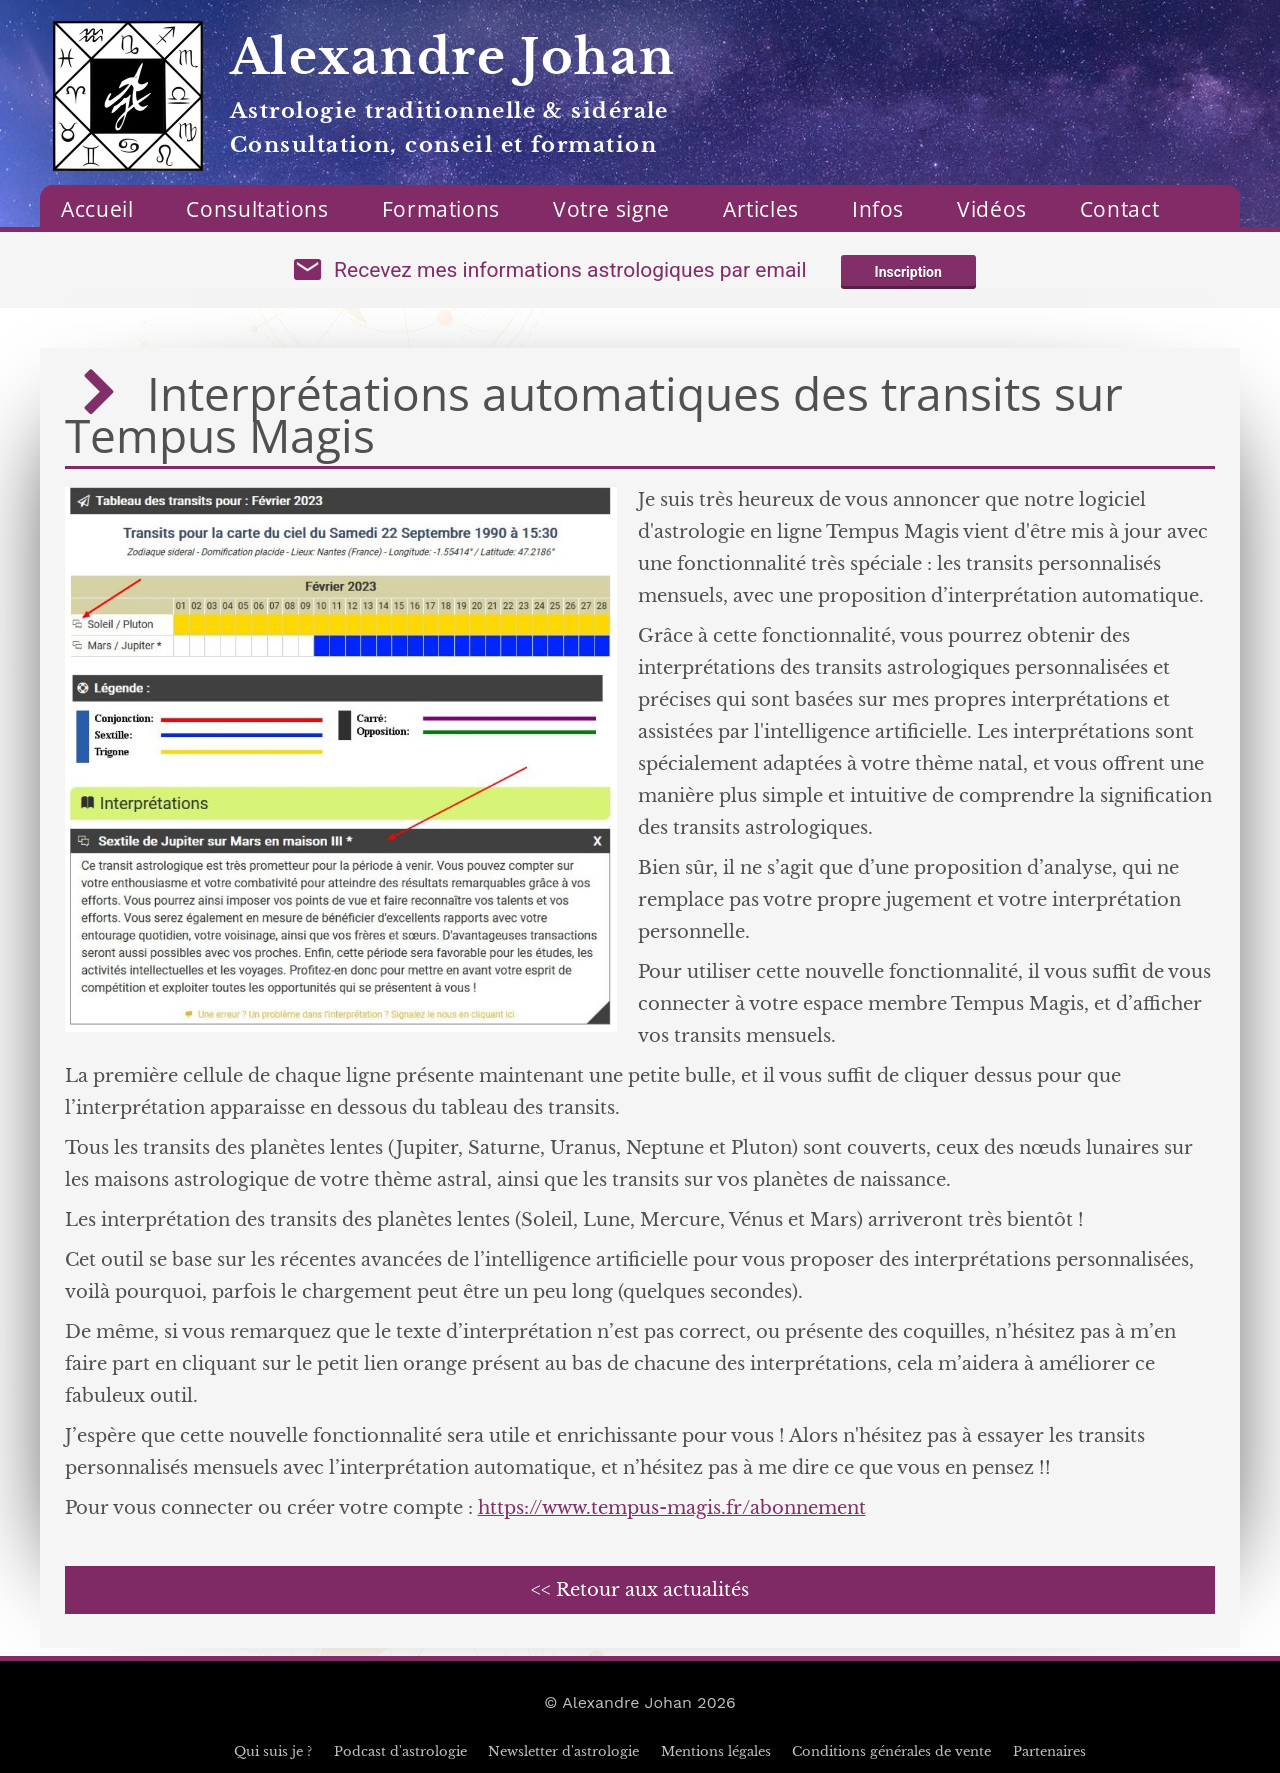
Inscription (908, 272)
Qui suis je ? (273, 1751)
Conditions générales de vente (891, 1751)
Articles (761, 209)
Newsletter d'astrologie (563, 1751)
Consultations (257, 209)
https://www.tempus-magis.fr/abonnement (672, 1508)
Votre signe (611, 209)
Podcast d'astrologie (400, 1751)
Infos (878, 209)
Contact (1119, 209)
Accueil (97, 209)
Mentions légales (716, 1751)
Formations (441, 209)
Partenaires (1049, 1751)
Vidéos (992, 209)
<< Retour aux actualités (640, 1590)
